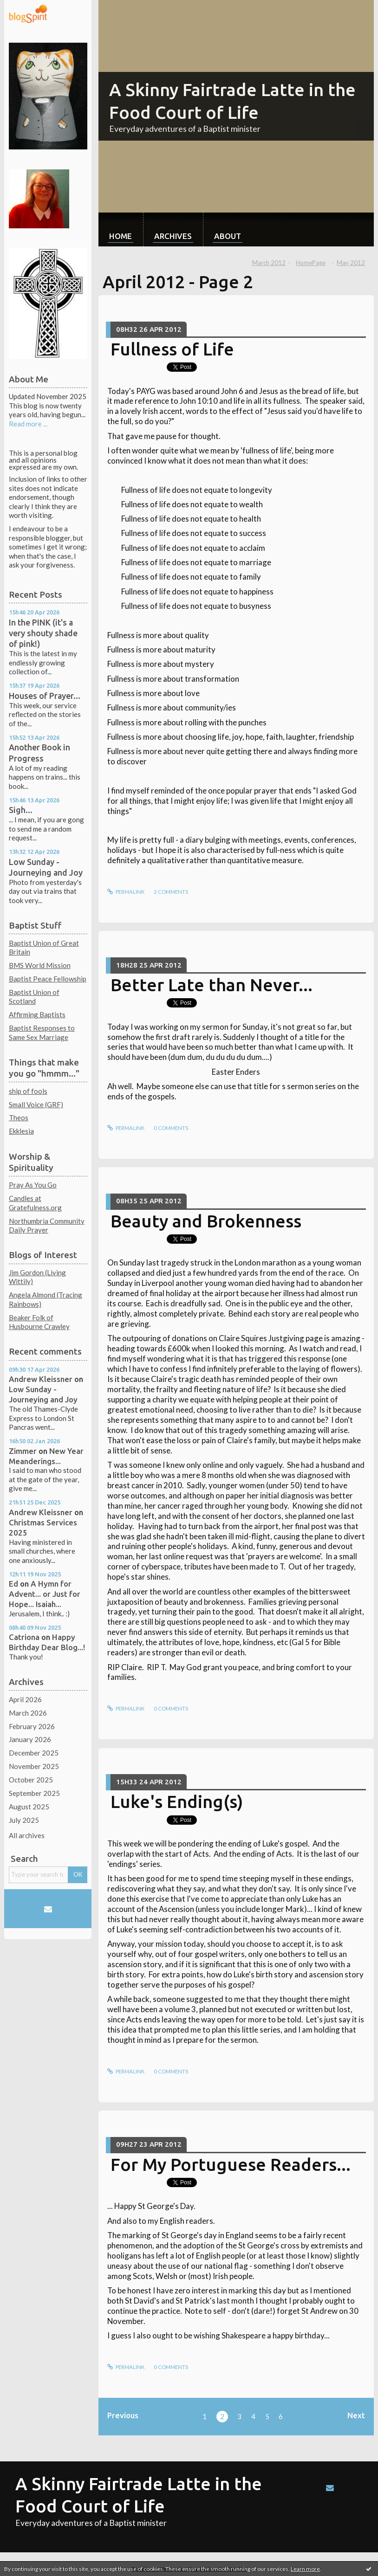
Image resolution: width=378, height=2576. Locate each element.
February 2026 (32, 1726)
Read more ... (28, 424)
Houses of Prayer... (44, 695)
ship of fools (28, 1091)
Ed (13, 1583)
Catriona (24, 1637)
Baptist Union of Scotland (34, 997)
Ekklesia (21, 1131)
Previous (122, 2415)
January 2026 (30, 1739)
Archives (173, 236)
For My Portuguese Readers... (231, 2164)
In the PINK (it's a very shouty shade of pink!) (43, 633)
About (227, 236)
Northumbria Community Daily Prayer (47, 1225)
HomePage (311, 262)
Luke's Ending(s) (177, 1801)
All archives (27, 1835)
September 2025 (34, 1793)
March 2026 (28, 1713)
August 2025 (29, 1806)
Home (120, 236)
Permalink (125, 892)
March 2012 (269, 262)
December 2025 (34, 1753)
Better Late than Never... (212, 984)
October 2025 (31, 1779)
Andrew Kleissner (40, 1379)
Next (356, 2415)
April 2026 (25, 1699)
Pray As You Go (33, 1185)
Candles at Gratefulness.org (35, 1203)
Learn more (305, 2568)
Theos (18, 1117)
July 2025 (24, 1820)
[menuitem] (120, 229)
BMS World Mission (40, 965)
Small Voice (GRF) (36, 1104)
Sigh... (21, 809)
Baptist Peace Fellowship (47, 979)
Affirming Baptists (37, 1014)
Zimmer (23, 1450)
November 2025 (34, 1766)
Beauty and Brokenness (206, 1221)
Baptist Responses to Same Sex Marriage (42, 1032)
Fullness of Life (172, 349)
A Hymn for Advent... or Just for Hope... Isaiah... (44, 1593)
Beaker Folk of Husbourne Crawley (39, 1322)
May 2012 (351, 262)
